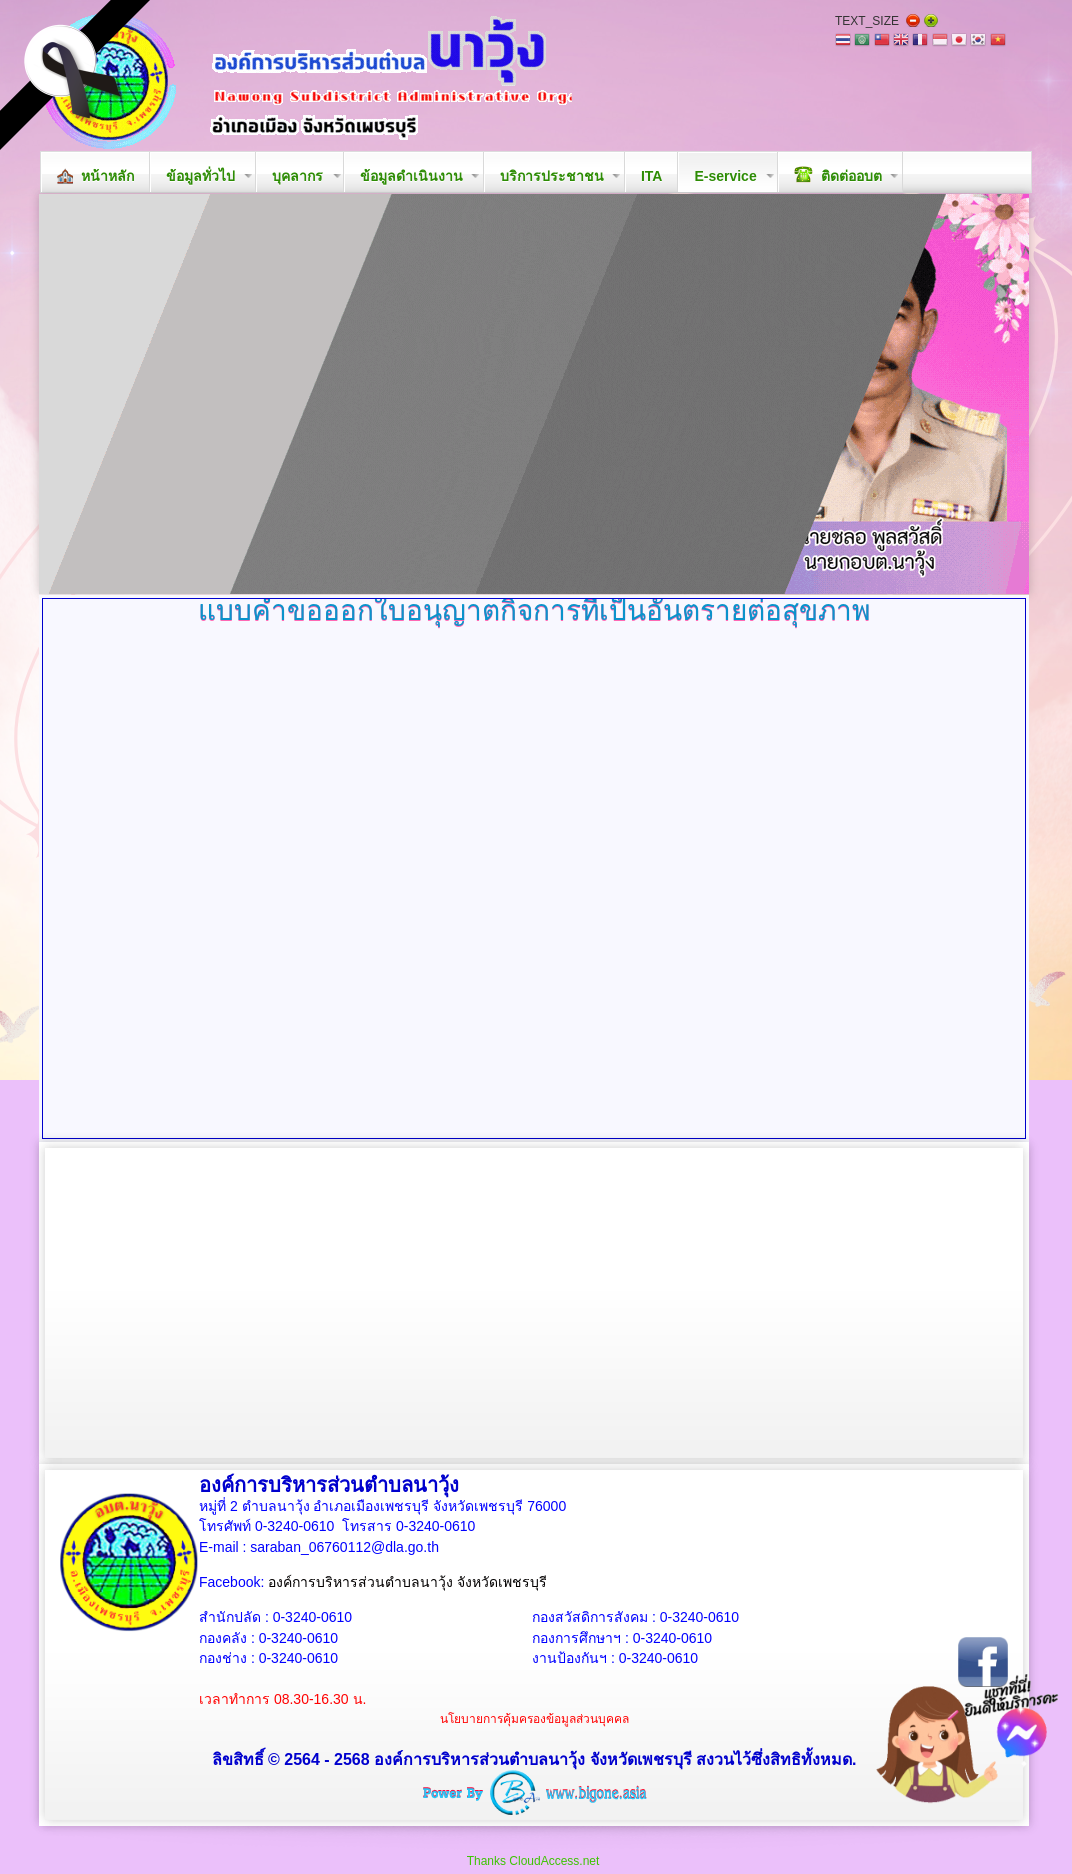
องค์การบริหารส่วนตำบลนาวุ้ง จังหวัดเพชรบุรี (407, 1582)
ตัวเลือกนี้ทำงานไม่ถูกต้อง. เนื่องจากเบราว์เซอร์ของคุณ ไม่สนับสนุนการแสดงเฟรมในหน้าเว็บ (534, 886)
